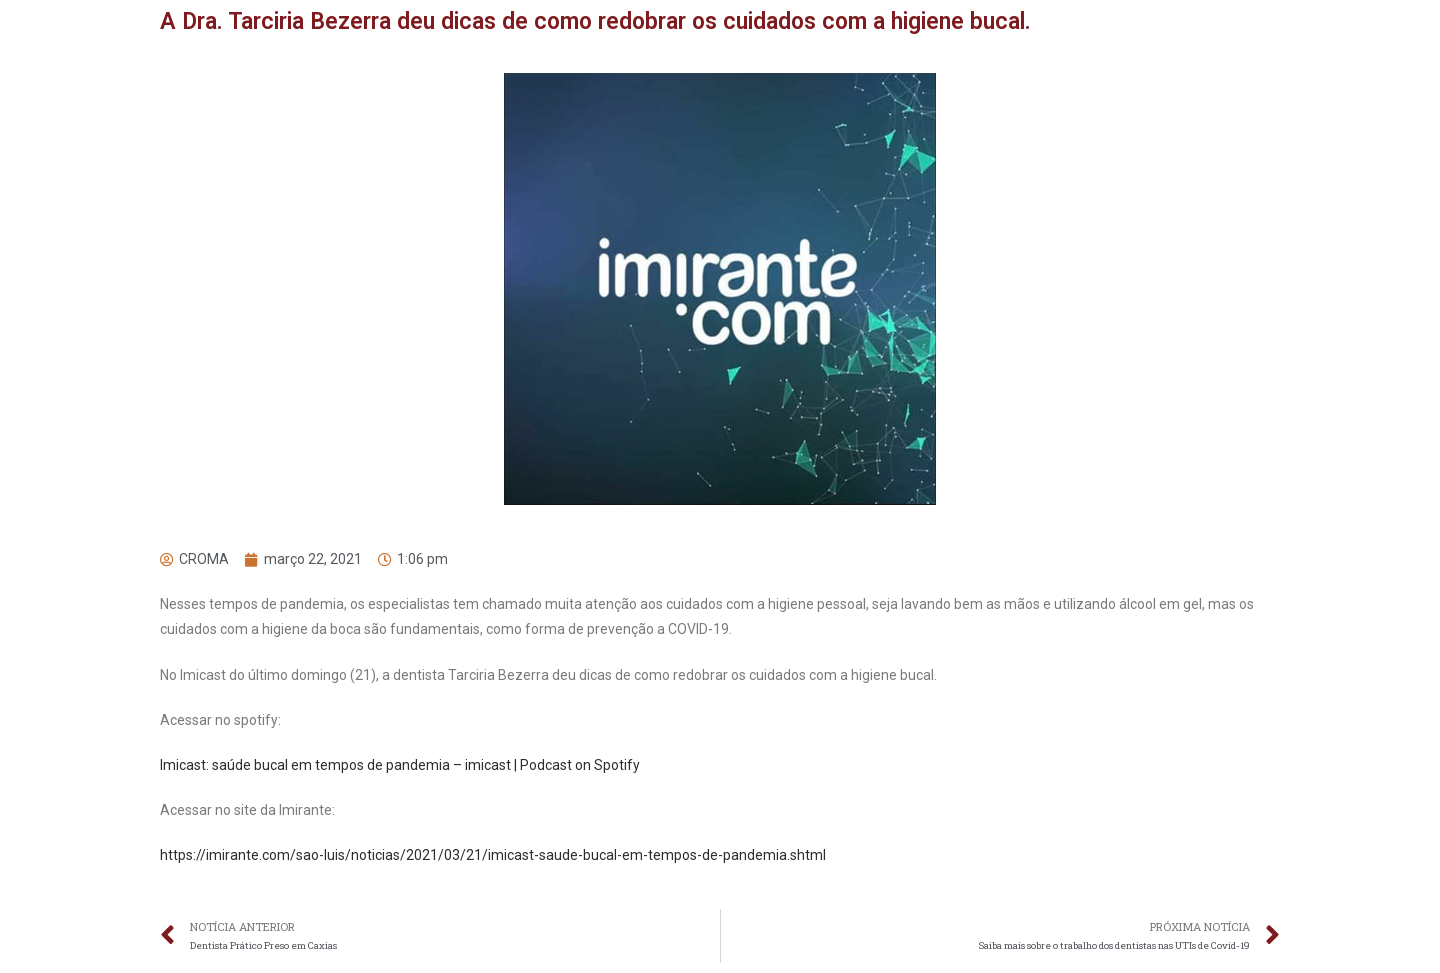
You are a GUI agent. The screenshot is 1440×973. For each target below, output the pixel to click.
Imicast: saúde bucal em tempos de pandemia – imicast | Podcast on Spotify (400, 765)
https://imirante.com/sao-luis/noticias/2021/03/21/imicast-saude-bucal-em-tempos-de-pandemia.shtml (493, 855)
